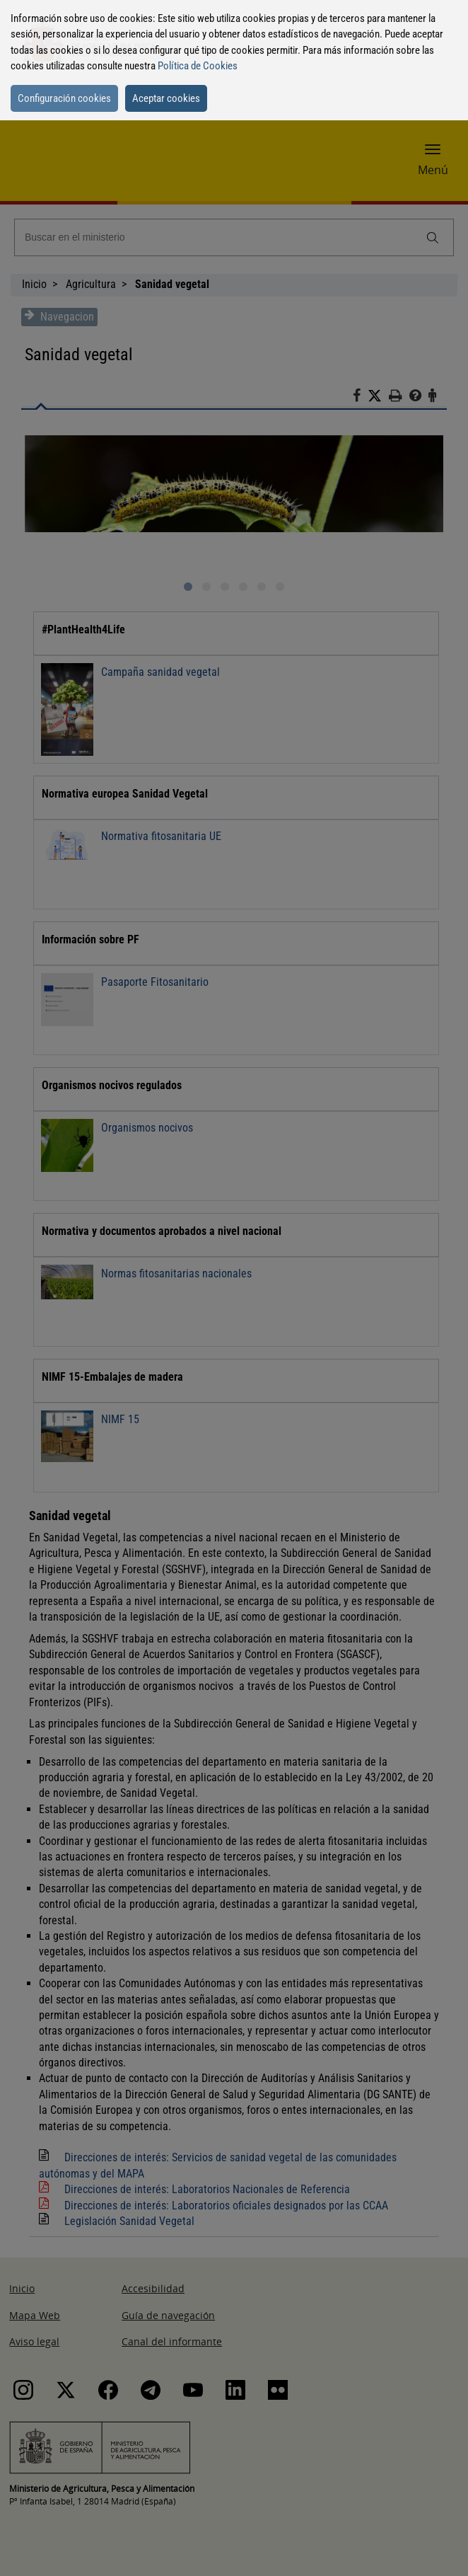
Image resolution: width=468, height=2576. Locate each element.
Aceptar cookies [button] (166, 98)
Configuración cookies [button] (64, 98)
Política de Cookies (198, 65)
